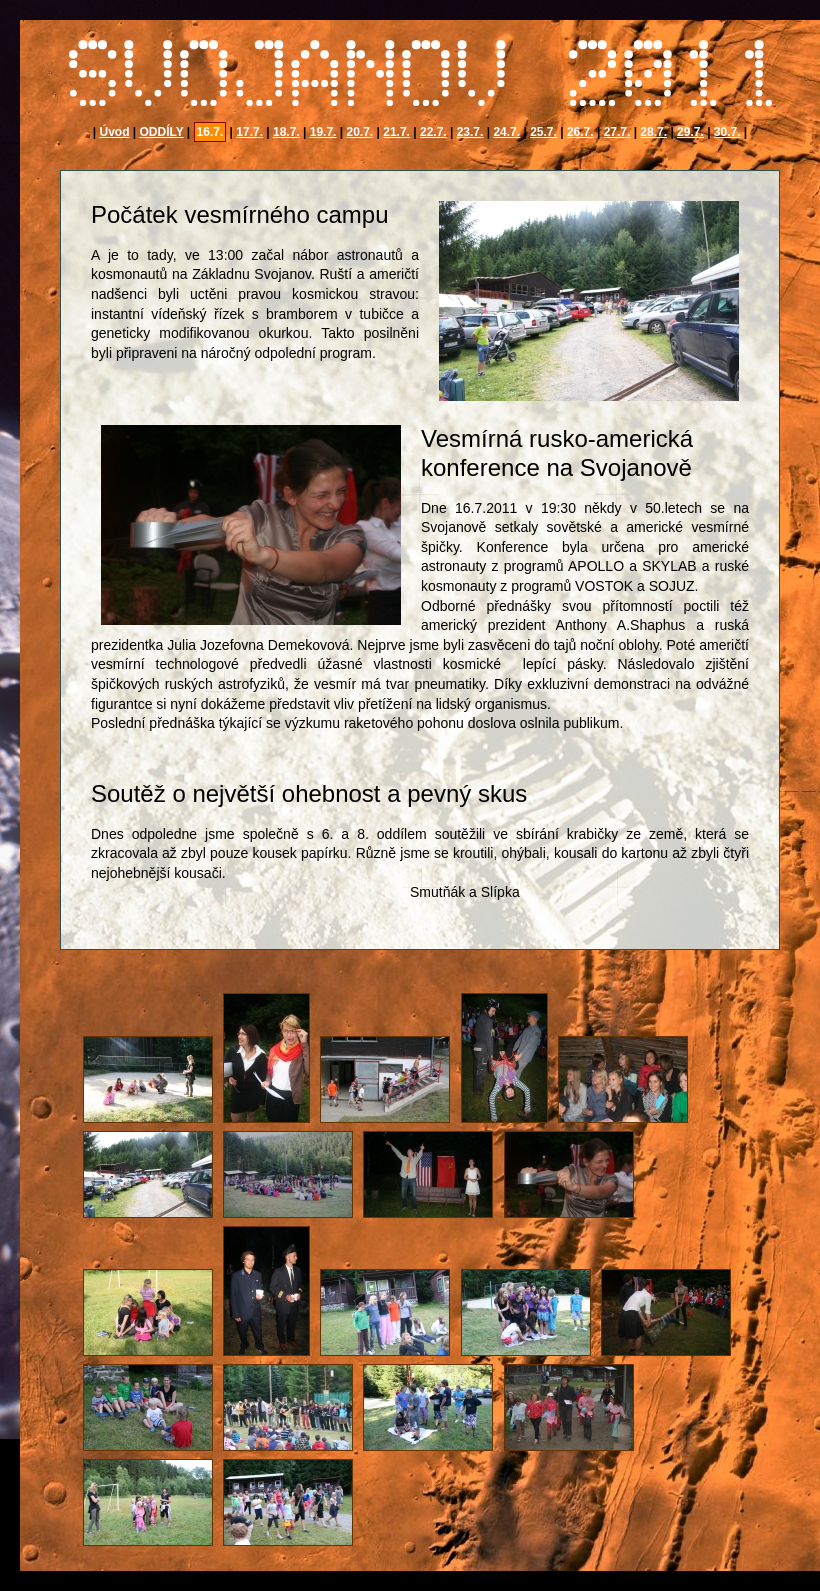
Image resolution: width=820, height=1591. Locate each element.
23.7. (470, 132)
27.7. (617, 132)
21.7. (396, 132)
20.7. (359, 132)
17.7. (249, 132)
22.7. (433, 132)
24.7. (506, 132)
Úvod (114, 132)
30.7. (727, 132)
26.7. (580, 132)
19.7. (323, 132)
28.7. (653, 132)
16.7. (210, 132)
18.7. (286, 132)
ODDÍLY (162, 132)
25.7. (543, 132)
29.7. (690, 132)
